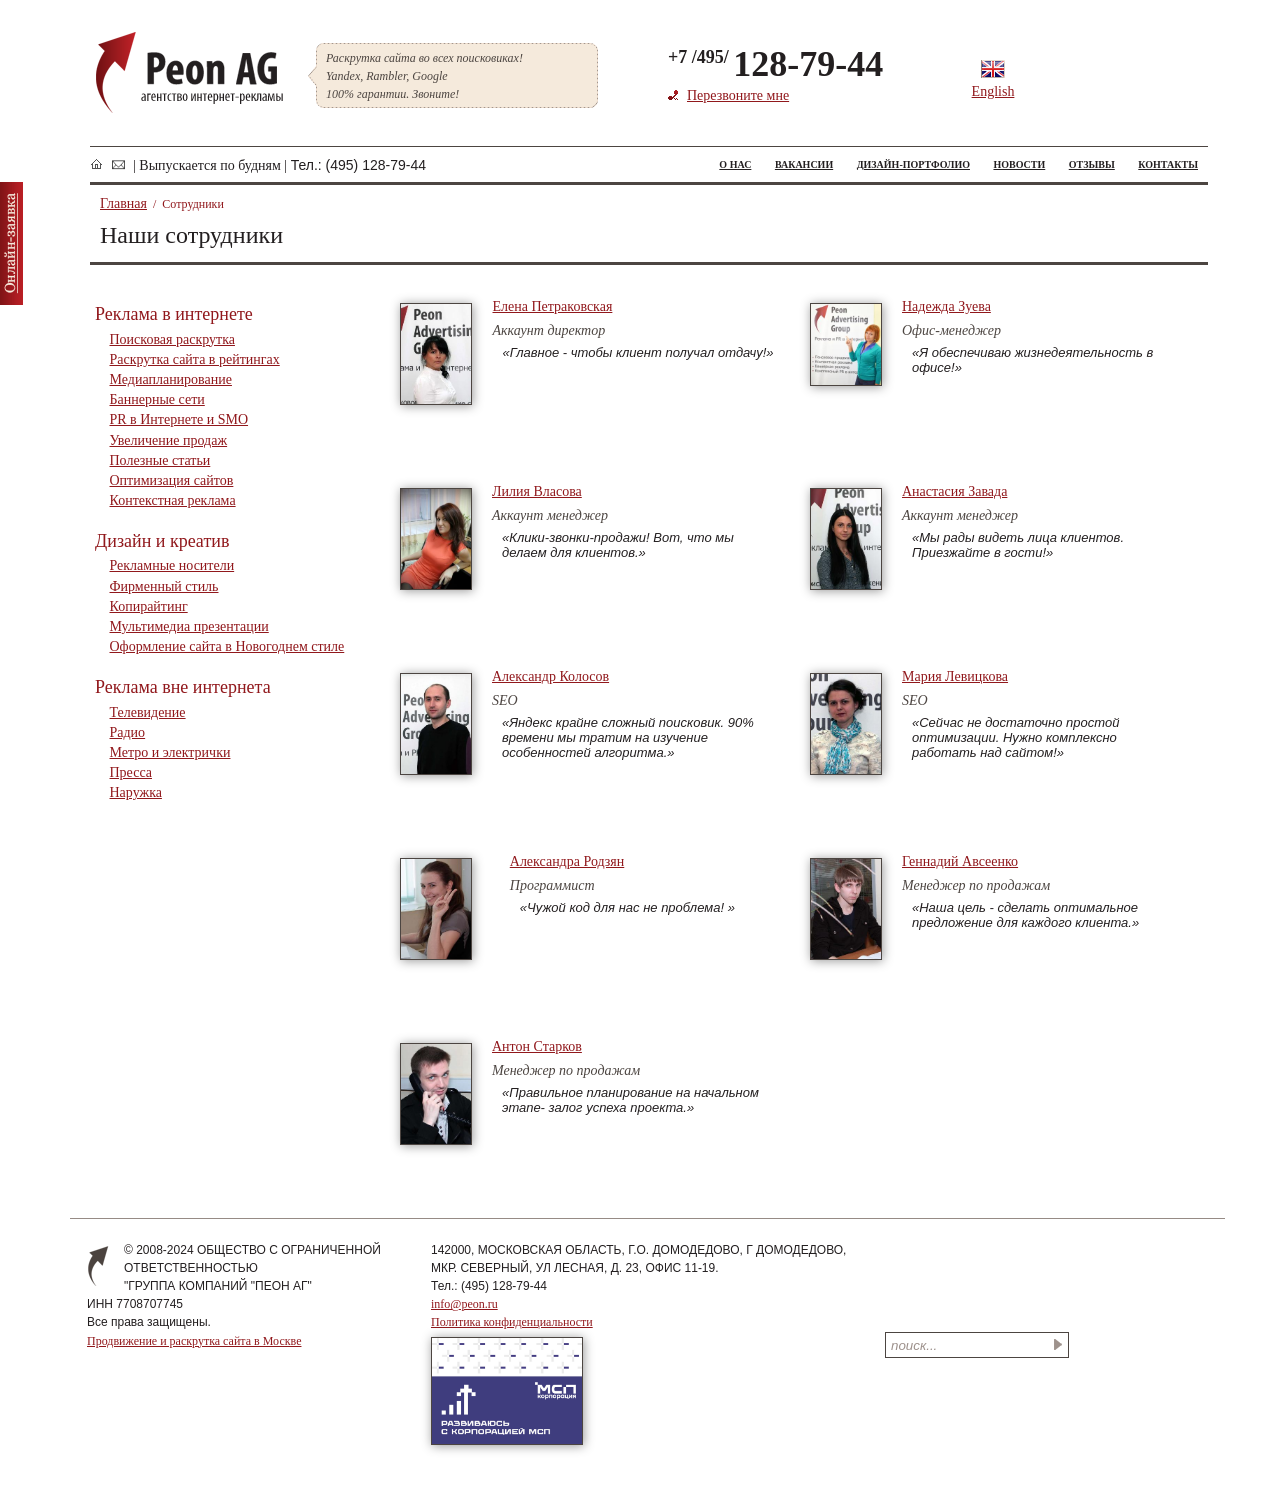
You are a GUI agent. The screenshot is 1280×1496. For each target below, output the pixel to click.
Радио (128, 732)
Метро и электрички (170, 752)
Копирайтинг (149, 606)
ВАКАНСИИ (804, 164)
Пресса (131, 772)
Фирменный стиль (164, 586)
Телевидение (148, 712)
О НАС (735, 164)
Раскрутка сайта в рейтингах (195, 359)
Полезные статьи (160, 460)
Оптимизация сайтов (172, 480)
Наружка (136, 792)
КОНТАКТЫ (1168, 164)
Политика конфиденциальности (512, 1322)
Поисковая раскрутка (172, 339)
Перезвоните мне (738, 95)
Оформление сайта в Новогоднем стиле (227, 646)
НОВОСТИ (1019, 164)
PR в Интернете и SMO (179, 419)
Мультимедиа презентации (189, 626)
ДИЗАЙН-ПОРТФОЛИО (913, 164)
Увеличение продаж (169, 440)
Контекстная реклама (173, 500)
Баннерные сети (157, 399)
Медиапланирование (171, 379)
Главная (123, 203)
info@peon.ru (464, 1304)
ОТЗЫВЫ (1092, 164)
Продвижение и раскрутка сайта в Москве (194, 1341)
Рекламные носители (172, 565)
